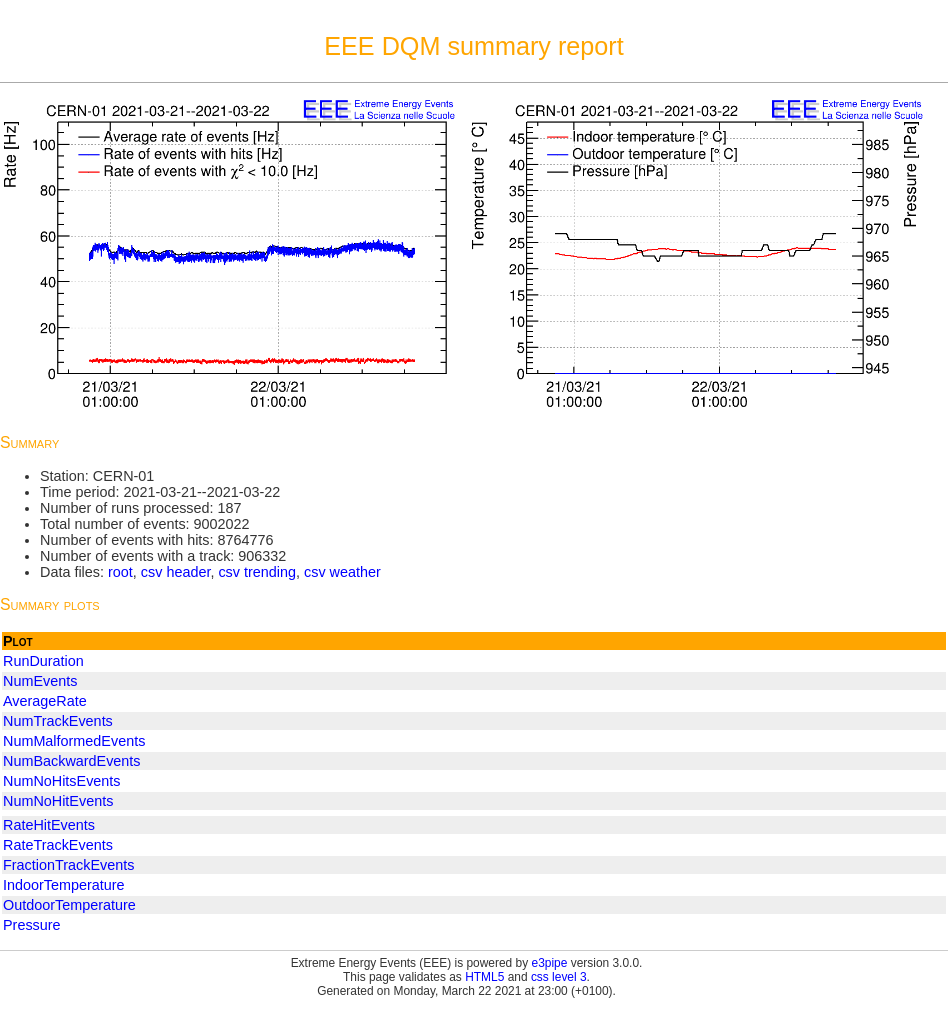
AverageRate (45, 701)
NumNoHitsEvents (62, 781)
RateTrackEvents (58, 845)
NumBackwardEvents (72, 761)
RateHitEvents (49, 825)
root (120, 572)
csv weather (342, 572)
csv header (176, 572)
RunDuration (43, 661)
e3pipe (550, 963)
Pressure (32, 925)
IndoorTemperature (64, 885)
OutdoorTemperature (69, 905)
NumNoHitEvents (58, 801)
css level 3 (559, 977)
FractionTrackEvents (68, 865)
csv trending (257, 572)
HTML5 (484, 977)
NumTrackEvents (58, 721)
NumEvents (40, 681)
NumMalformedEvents (74, 741)
